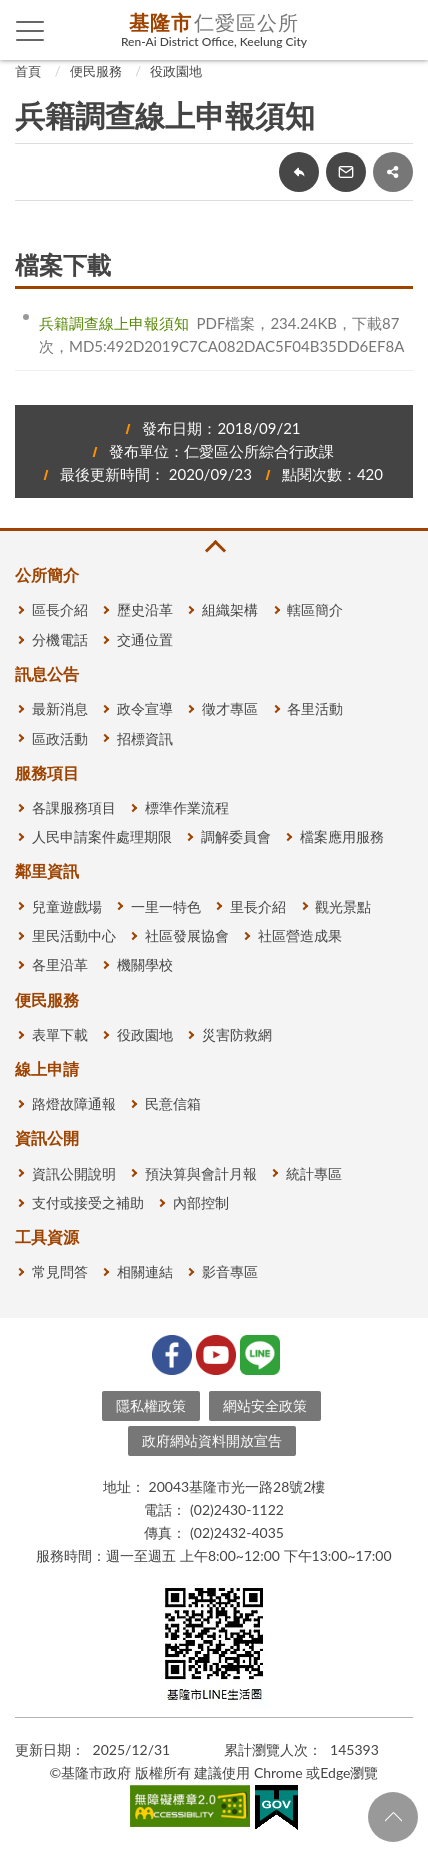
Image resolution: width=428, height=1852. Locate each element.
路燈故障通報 (74, 1103)
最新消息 (60, 708)
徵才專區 (230, 708)
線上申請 (47, 1068)
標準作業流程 (187, 807)
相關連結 (145, 1271)
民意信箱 (173, 1103)
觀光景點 (343, 906)
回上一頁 (299, 172)
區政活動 (60, 738)
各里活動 (315, 708)
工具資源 (47, 1236)
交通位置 (145, 639)
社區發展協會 (187, 935)
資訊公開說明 (74, 1173)
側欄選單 (30, 31)
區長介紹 (60, 609)
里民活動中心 (74, 935)
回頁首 (393, 1817)
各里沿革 (60, 964)
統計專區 (314, 1173)
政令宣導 (145, 708)
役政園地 (176, 71)
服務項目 (47, 772)
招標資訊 (145, 738)
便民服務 (96, 71)
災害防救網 (237, 1034)
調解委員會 (236, 836)
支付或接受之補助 (88, 1202)
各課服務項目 (74, 807)
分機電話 (60, 639)
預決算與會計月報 (201, 1173)
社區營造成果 (300, 935)
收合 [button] (214, 546)
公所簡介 (47, 574)
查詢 (398, 30)
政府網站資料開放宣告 (212, 1440)
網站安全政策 (265, 1405)
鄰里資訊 (47, 870)
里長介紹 (258, 906)
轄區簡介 (315, 609)
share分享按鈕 (393, 172)
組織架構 (230, 609)
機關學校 (145, 964)
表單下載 (60, 1034)
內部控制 (201, 1202)
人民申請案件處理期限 (102, 836)
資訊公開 (47, 1137)
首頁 (28, 71)
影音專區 (230, 1271)
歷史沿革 (145, 609)
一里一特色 (166, 906)
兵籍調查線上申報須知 (114, 323)
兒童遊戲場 (67, 906)
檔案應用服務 (342, 836)
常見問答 (60, 1271)
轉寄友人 (346, 172)
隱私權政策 (151, 1405)
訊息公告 (47, 673)
